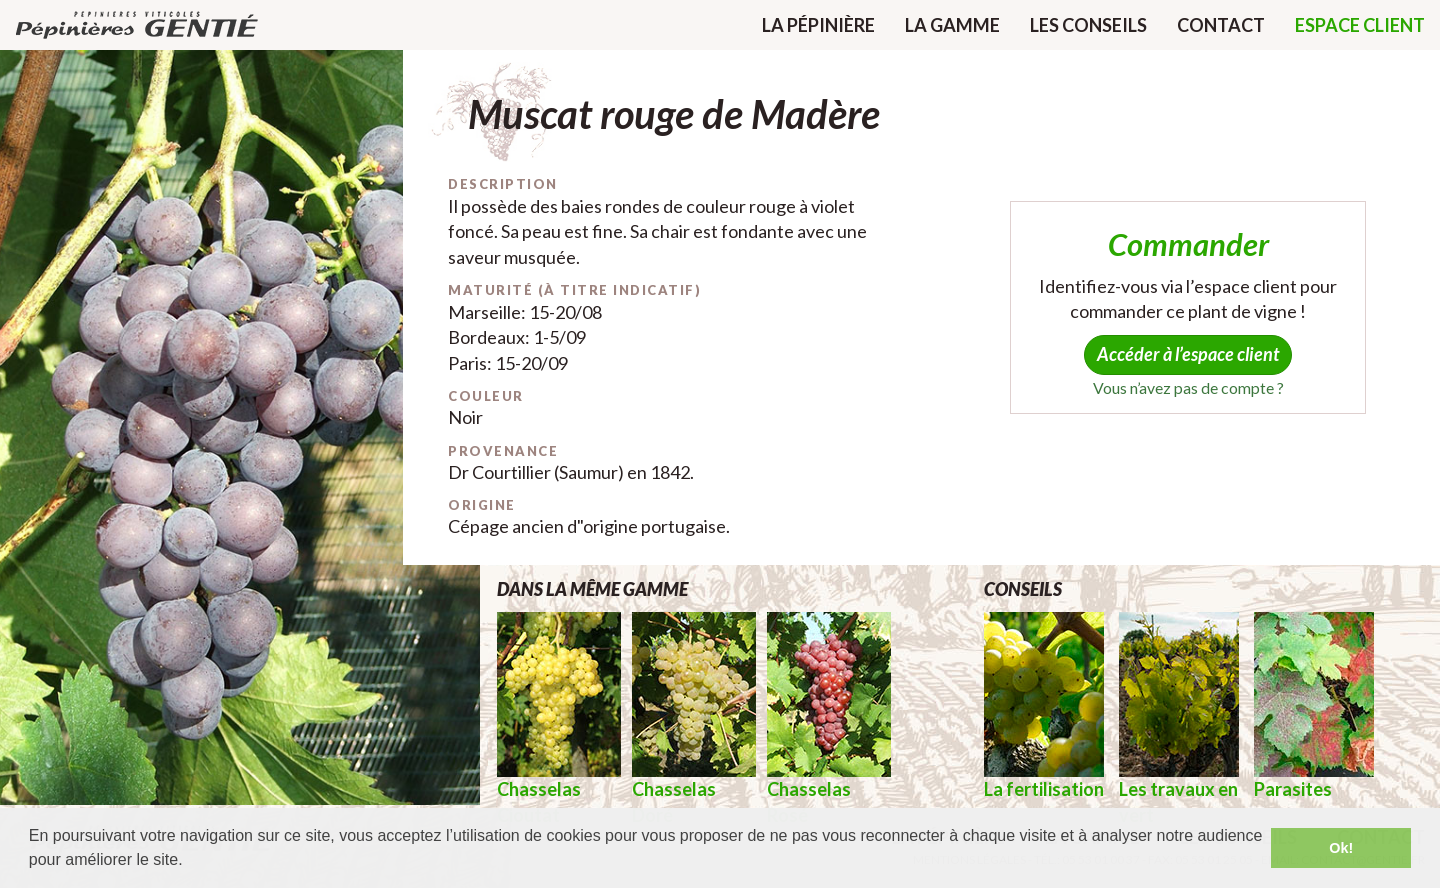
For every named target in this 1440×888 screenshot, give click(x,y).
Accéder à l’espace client (1188, 354)
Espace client (1360, 25)
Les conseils (1088, 25)
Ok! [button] (1341, 848)
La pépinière (818, 25)
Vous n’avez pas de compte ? (1188, 387)
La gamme (952, 25)
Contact (1221, 25)
